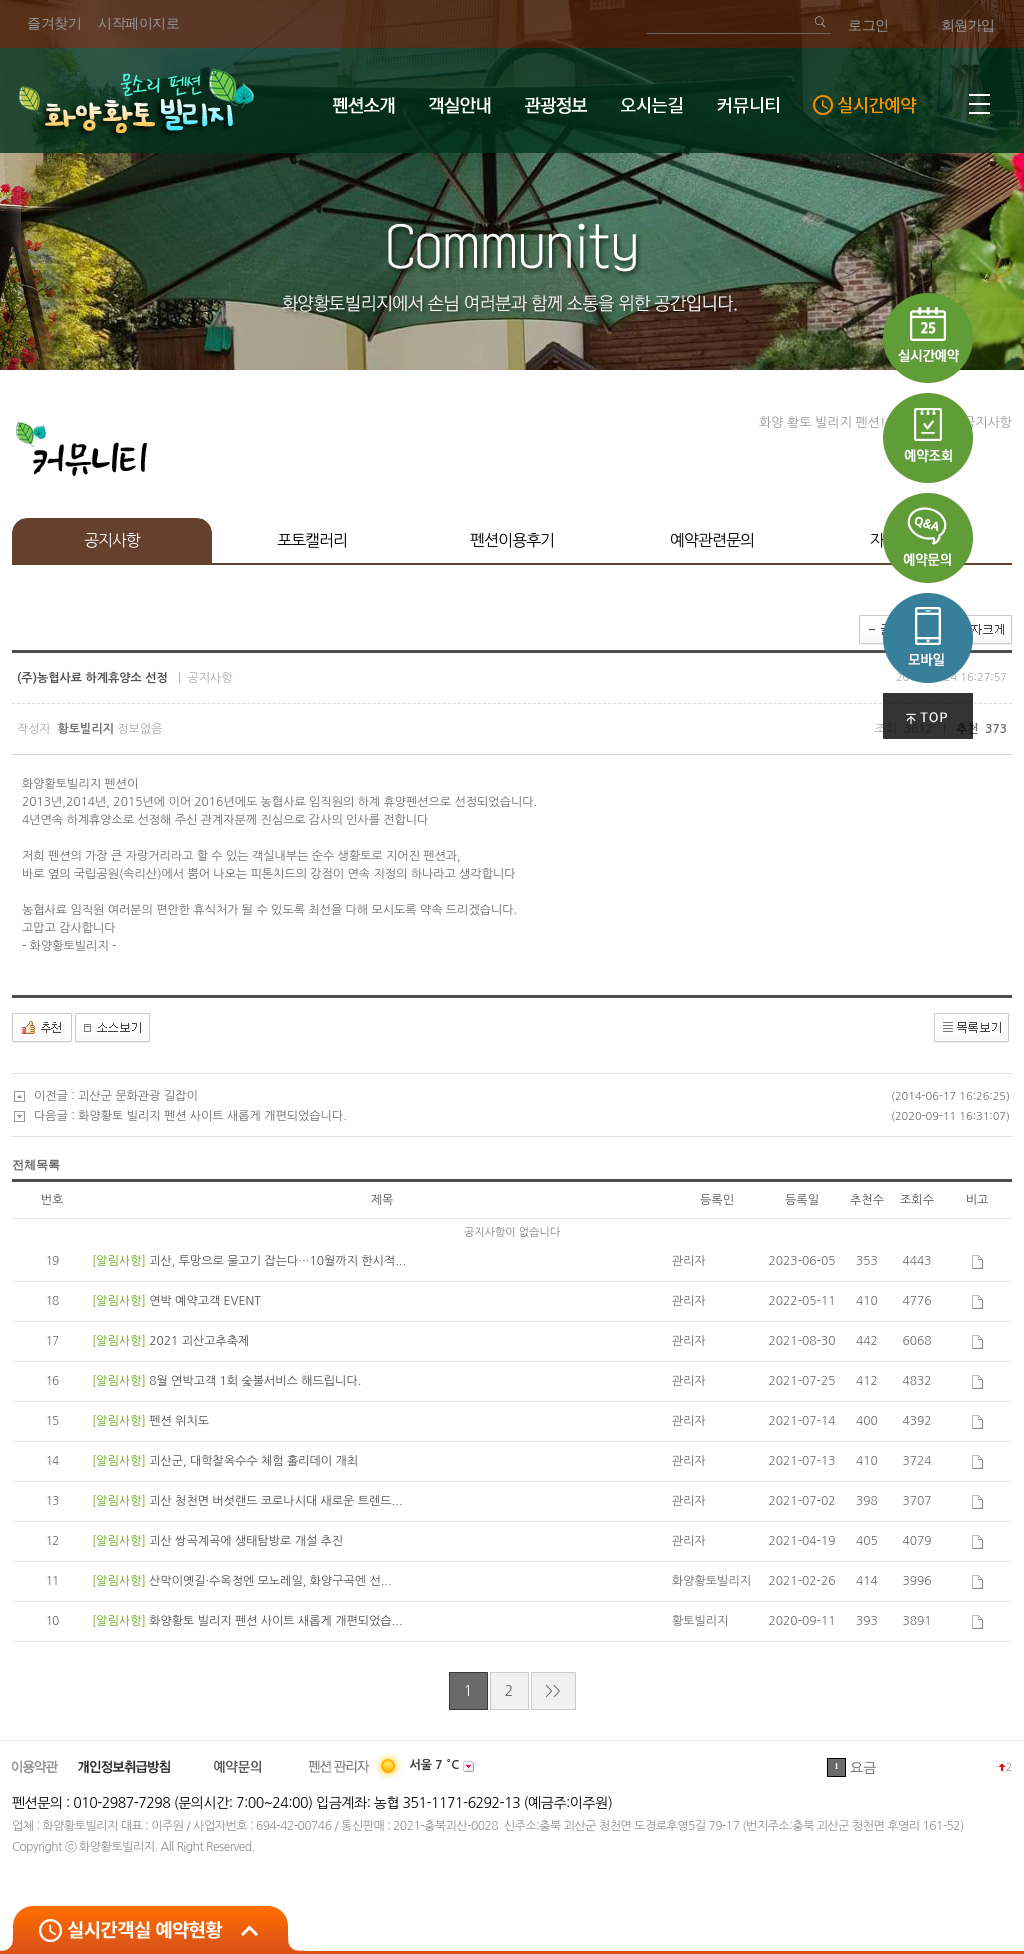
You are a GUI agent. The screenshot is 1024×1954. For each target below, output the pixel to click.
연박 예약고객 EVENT (204, 1301)
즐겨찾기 (54, 23)
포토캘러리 (312, 540)
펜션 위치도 (179, 1421)
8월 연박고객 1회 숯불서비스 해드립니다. (255, 1381)
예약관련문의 (712, 540)
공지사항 (112, 540)
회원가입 (968, 25)
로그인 (868, 25)
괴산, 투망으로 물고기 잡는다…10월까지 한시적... (277, 1261)
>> (552, 1691)
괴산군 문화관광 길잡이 (138, 1096)
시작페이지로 (138, 23)
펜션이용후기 (512, 540)
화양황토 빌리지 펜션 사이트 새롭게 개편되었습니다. (212, 1116)
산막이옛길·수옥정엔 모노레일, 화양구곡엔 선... (270, 1581)
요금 (863, 1768)
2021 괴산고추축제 (199, 1341)
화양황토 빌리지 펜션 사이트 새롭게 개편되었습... (275, 1621)
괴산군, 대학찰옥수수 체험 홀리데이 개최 (253, 1461)
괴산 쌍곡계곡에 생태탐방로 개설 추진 (246, 1541)
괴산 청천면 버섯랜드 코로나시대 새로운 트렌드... (275, 1501)
